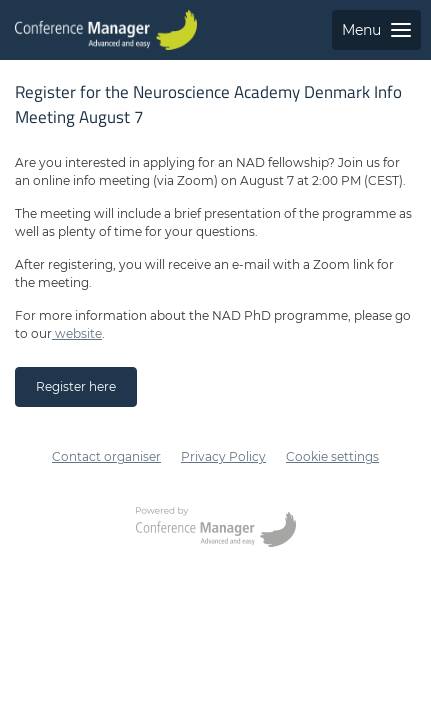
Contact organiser (106, 456)
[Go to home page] (106, 30)
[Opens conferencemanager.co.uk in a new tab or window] (216, 529)
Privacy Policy (223, 456)
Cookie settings (332, 456)
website (77, 333)
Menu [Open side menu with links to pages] (376, 30)
